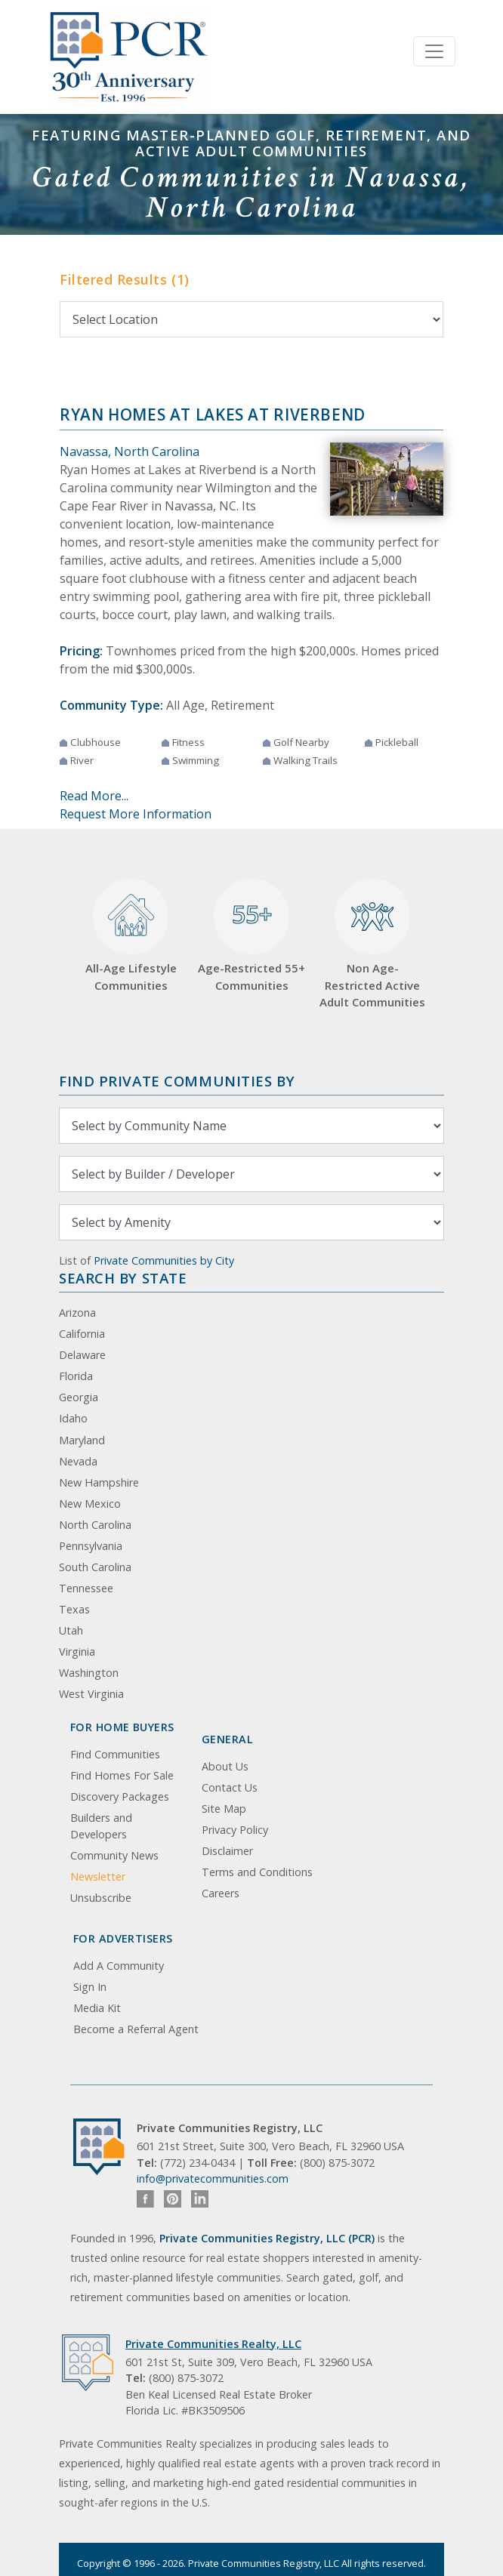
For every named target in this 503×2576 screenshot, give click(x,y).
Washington (89, 1672)
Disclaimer (227, 1851)
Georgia (78, 1397)
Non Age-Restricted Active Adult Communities (372, 944)
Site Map (224, 1808)
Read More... (94, 795)
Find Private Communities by (177, 1080)
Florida (76, 1376)
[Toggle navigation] (434, 51)
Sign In (89, 1987)
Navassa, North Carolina (129, 451)
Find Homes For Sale (122, 1775)
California (82, 1334)
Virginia (77, 1651)
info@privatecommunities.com (213, 2178)
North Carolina (95, 1525)
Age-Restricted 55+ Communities (251, 936)
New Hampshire (99, 1482)
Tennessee (86, 1588)
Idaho (73, 1418)
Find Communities (115, 1754)
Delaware (82, 1355)
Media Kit (97, 2008)
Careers (220, 1893)
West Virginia (91, 1694)
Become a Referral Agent (136, 2029)
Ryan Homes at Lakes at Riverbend (213, 414)
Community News (114, 1855)
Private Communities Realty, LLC (213, 2344)
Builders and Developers (101, 1825)
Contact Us (230, 1787)
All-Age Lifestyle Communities (131, 936)
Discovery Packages (119, 1796)
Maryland (82, 1440)
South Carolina (95, 1567)
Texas (74, 1609)
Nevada (78, 1461)
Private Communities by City (164, 1260)
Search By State (123, 1277)
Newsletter (97, 1876)
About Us (225, 1766)
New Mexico (90, 1503)
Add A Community (118, 1965)
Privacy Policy (235, 1830)
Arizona (77, 1312)
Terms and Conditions (257, 1872)
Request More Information (135, 814)
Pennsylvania (90, 1546)
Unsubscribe (100, 1897)
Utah (71, 1630)
